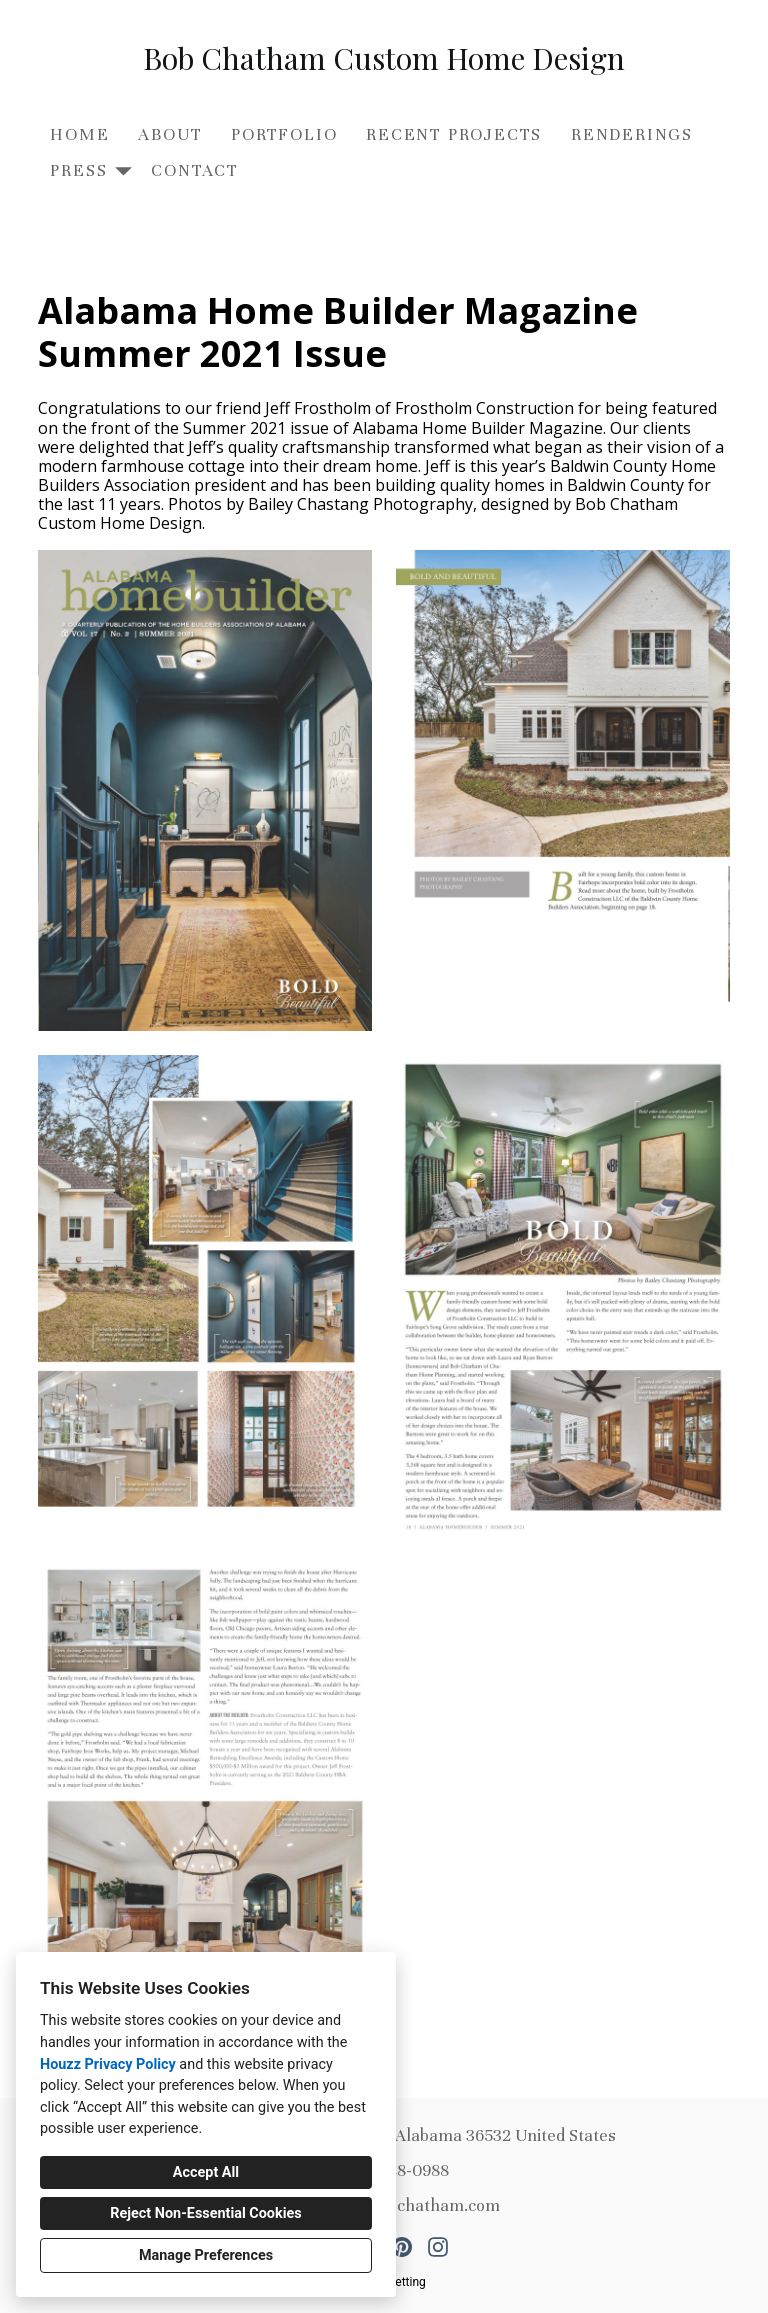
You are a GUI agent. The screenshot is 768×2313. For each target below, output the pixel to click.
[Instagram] (438, 2247)
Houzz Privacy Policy (108, 2064)
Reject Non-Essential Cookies (205, 2213)
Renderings (632, 134)
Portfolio (284, 134)
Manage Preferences (206, 2255)
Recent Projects (454, 134)
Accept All (206, 2172)
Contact (195, 170)
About (170, 134)
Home (79, 134)
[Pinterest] (402, 2247)
